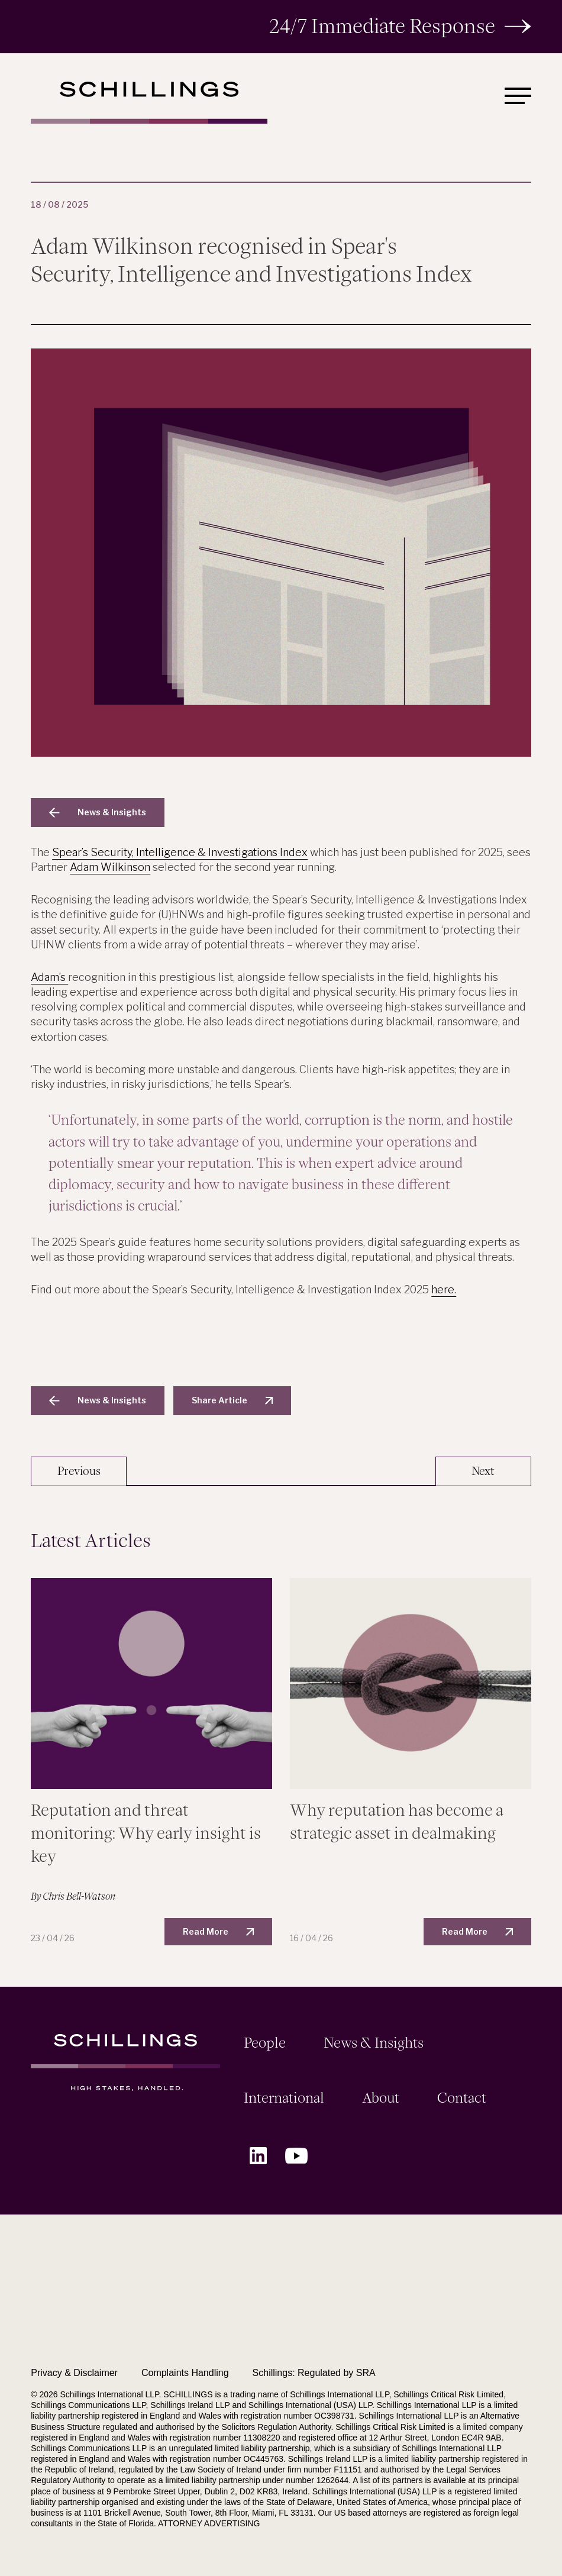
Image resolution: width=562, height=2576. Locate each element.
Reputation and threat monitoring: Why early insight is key (146, 1833)
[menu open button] (517, 95)
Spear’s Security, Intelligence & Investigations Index (180, 852)
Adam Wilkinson (110, 867)
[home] (149, 103)
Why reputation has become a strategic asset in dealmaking (396, 1821)
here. (443, 1289)
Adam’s (49, 977)
